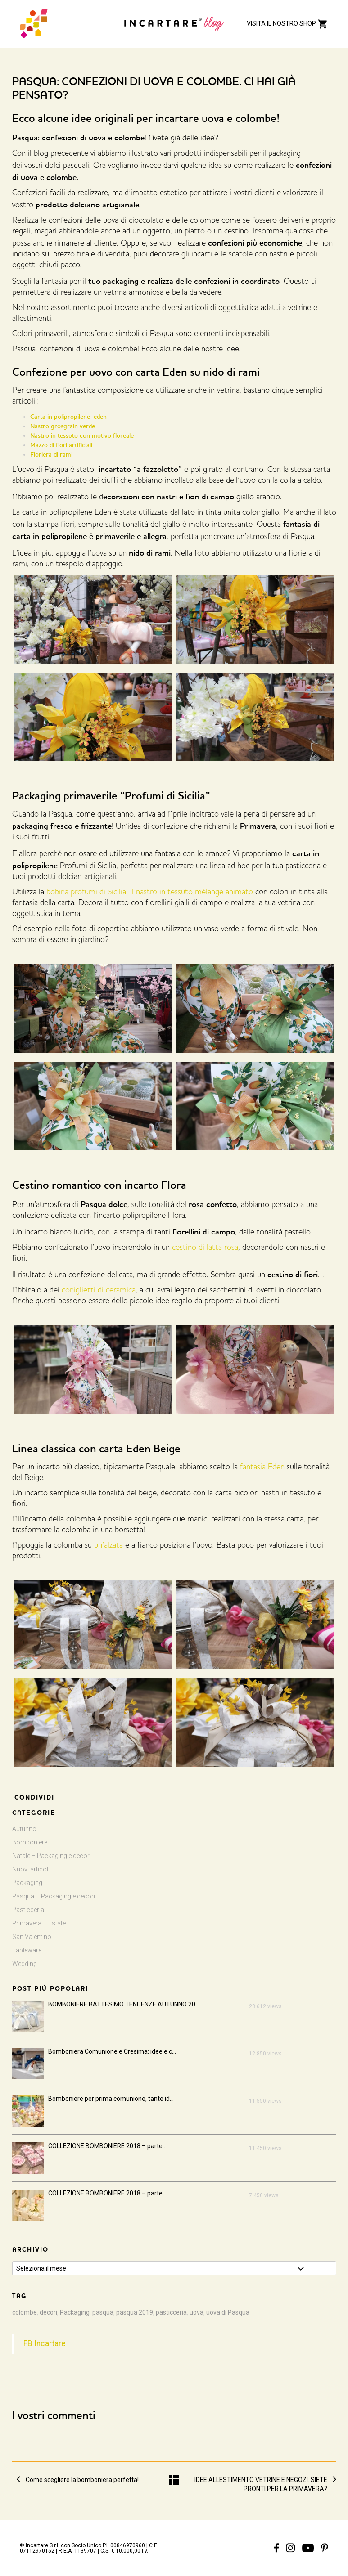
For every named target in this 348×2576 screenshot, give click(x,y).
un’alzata (108, 1545)
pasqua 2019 (134, 2312)
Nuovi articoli (31, 1869)
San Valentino (31, 1936)
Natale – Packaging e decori (51, 1855)
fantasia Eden (262, 1467)
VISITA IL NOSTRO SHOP (287, 23)
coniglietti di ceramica (99, 1290)
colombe (24, 2312)
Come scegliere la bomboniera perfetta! (82, 2479)
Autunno (24, 1828)
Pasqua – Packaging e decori (53, 1896)
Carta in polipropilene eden (68, 417)
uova (196, 2312)
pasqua (102, 2312)
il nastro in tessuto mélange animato (191, 892)
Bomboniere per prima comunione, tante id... (111, 2098)
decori (48, 2312)
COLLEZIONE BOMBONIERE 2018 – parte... (107, 2146)
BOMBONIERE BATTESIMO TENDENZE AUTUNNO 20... (123, 2004)
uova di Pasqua (227, 2312)
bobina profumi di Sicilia (86, 892)
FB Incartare (44, 2343)
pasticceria (171, 2312)
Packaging (27, 1882)
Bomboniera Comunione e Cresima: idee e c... (112, 2051)
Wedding (24, 1963)
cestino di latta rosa (204, 1248)
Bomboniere (29, 1842)
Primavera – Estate (39, 1923)
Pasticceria (28, 1909)
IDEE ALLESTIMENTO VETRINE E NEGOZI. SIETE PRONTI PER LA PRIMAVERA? (260, 2480)
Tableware (26, 1950)
